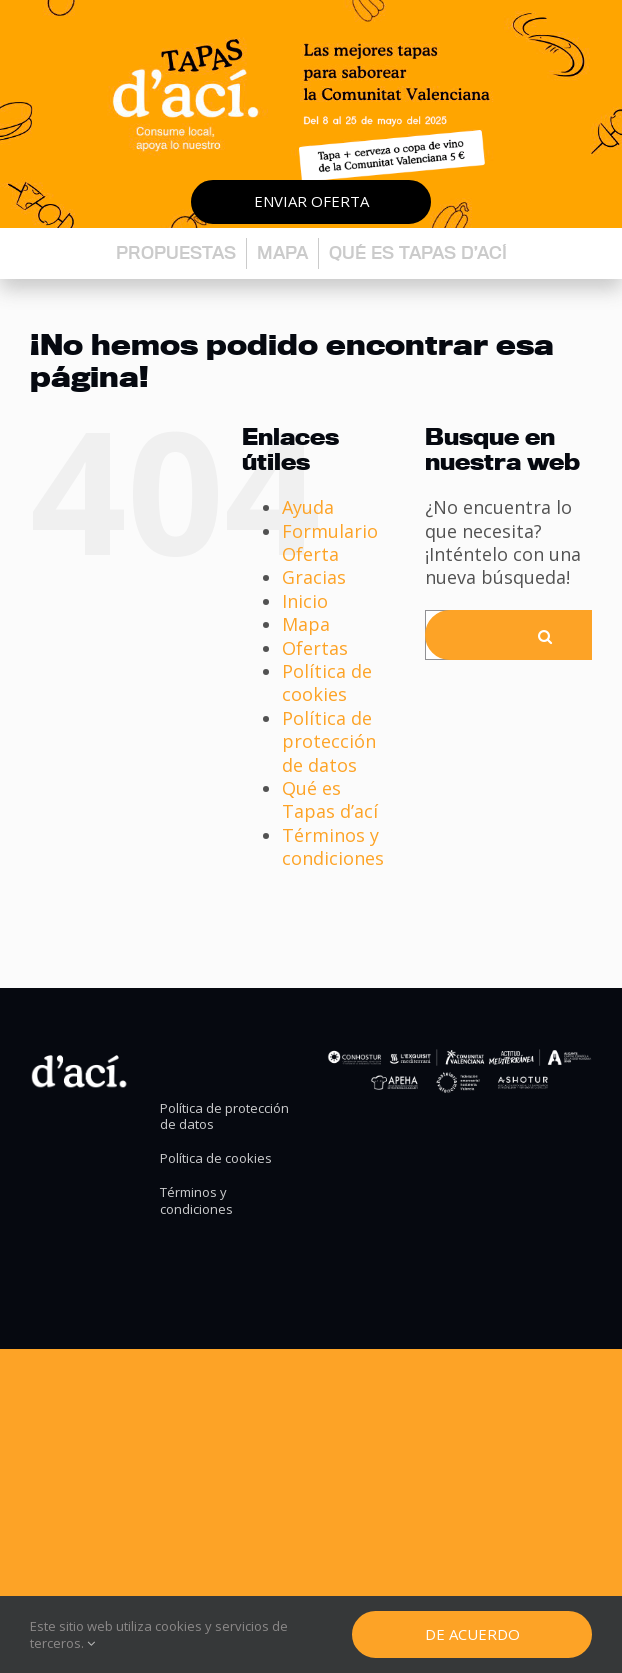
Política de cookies (327, 682)
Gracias (314, 577)
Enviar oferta (311, 201)
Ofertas (315, 648)
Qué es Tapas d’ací (418, 252)
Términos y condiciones (333, 846)
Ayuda (308, 507)
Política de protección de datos (329, 741)
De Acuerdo (472, 1634)
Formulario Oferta (330, 542)
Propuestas (176, 252)
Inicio (305, 601)
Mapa (282, 252)
